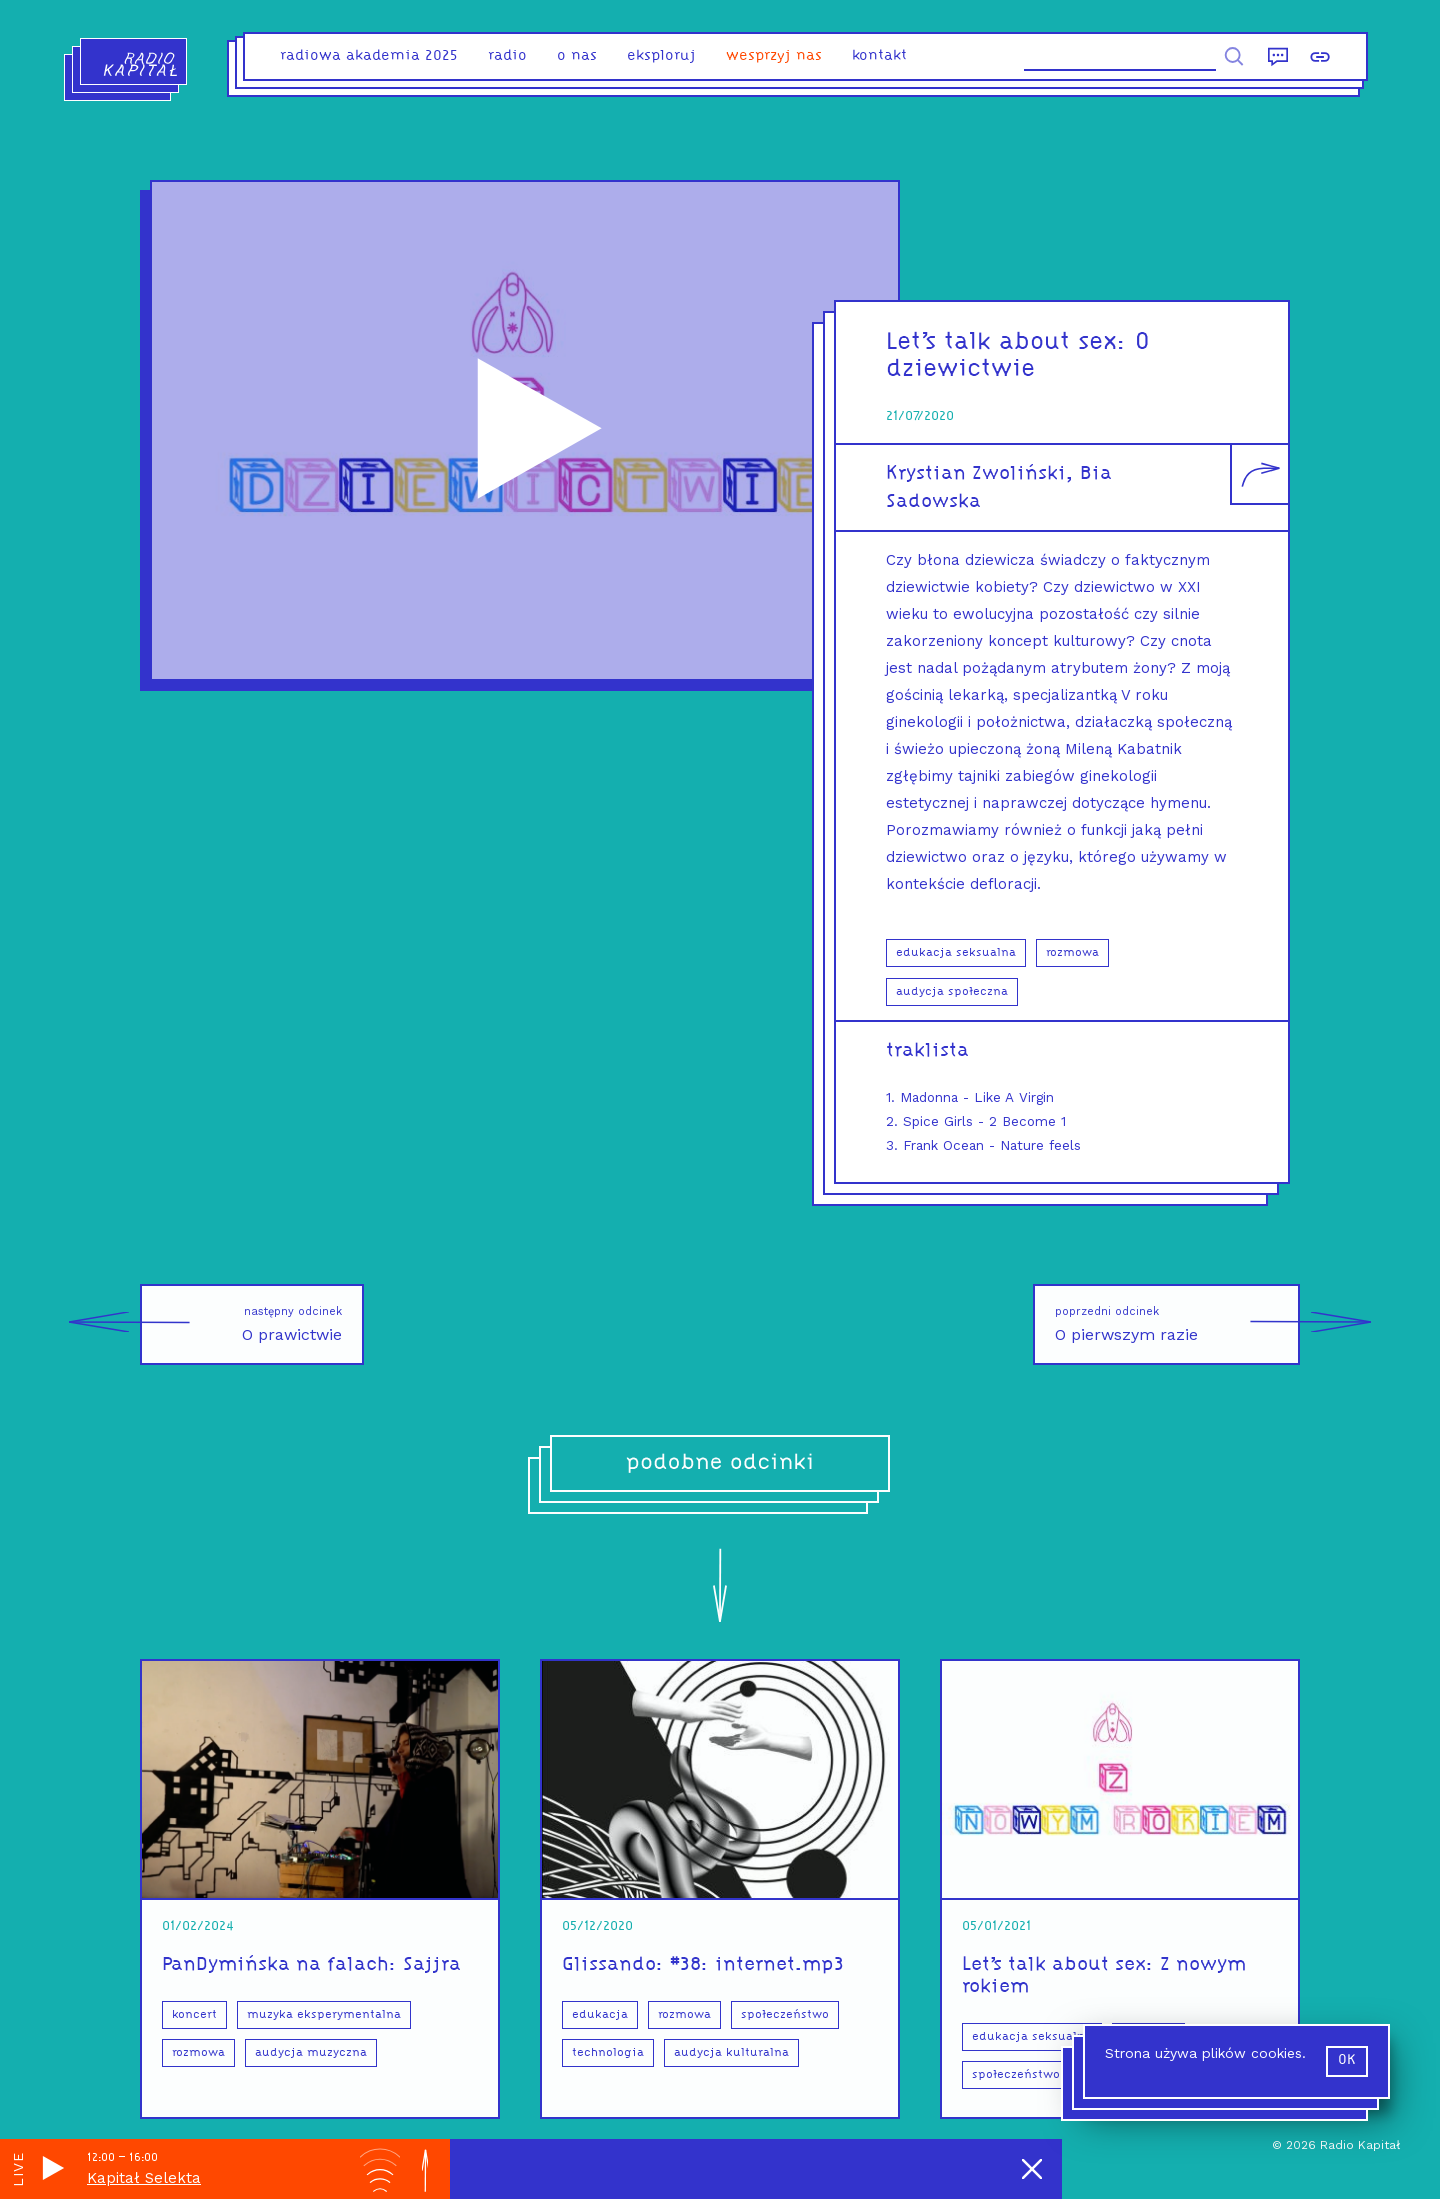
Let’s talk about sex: (1010, 342)
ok (1347, 2060)
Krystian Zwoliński (976, 474)
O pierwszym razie (1177, 1324)
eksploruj (661, 56)
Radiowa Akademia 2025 (369, 56)
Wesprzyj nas (774, 56)
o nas (577, 56)
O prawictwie (241, 1324)
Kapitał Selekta (144, 2178)
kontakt (879, 56)
